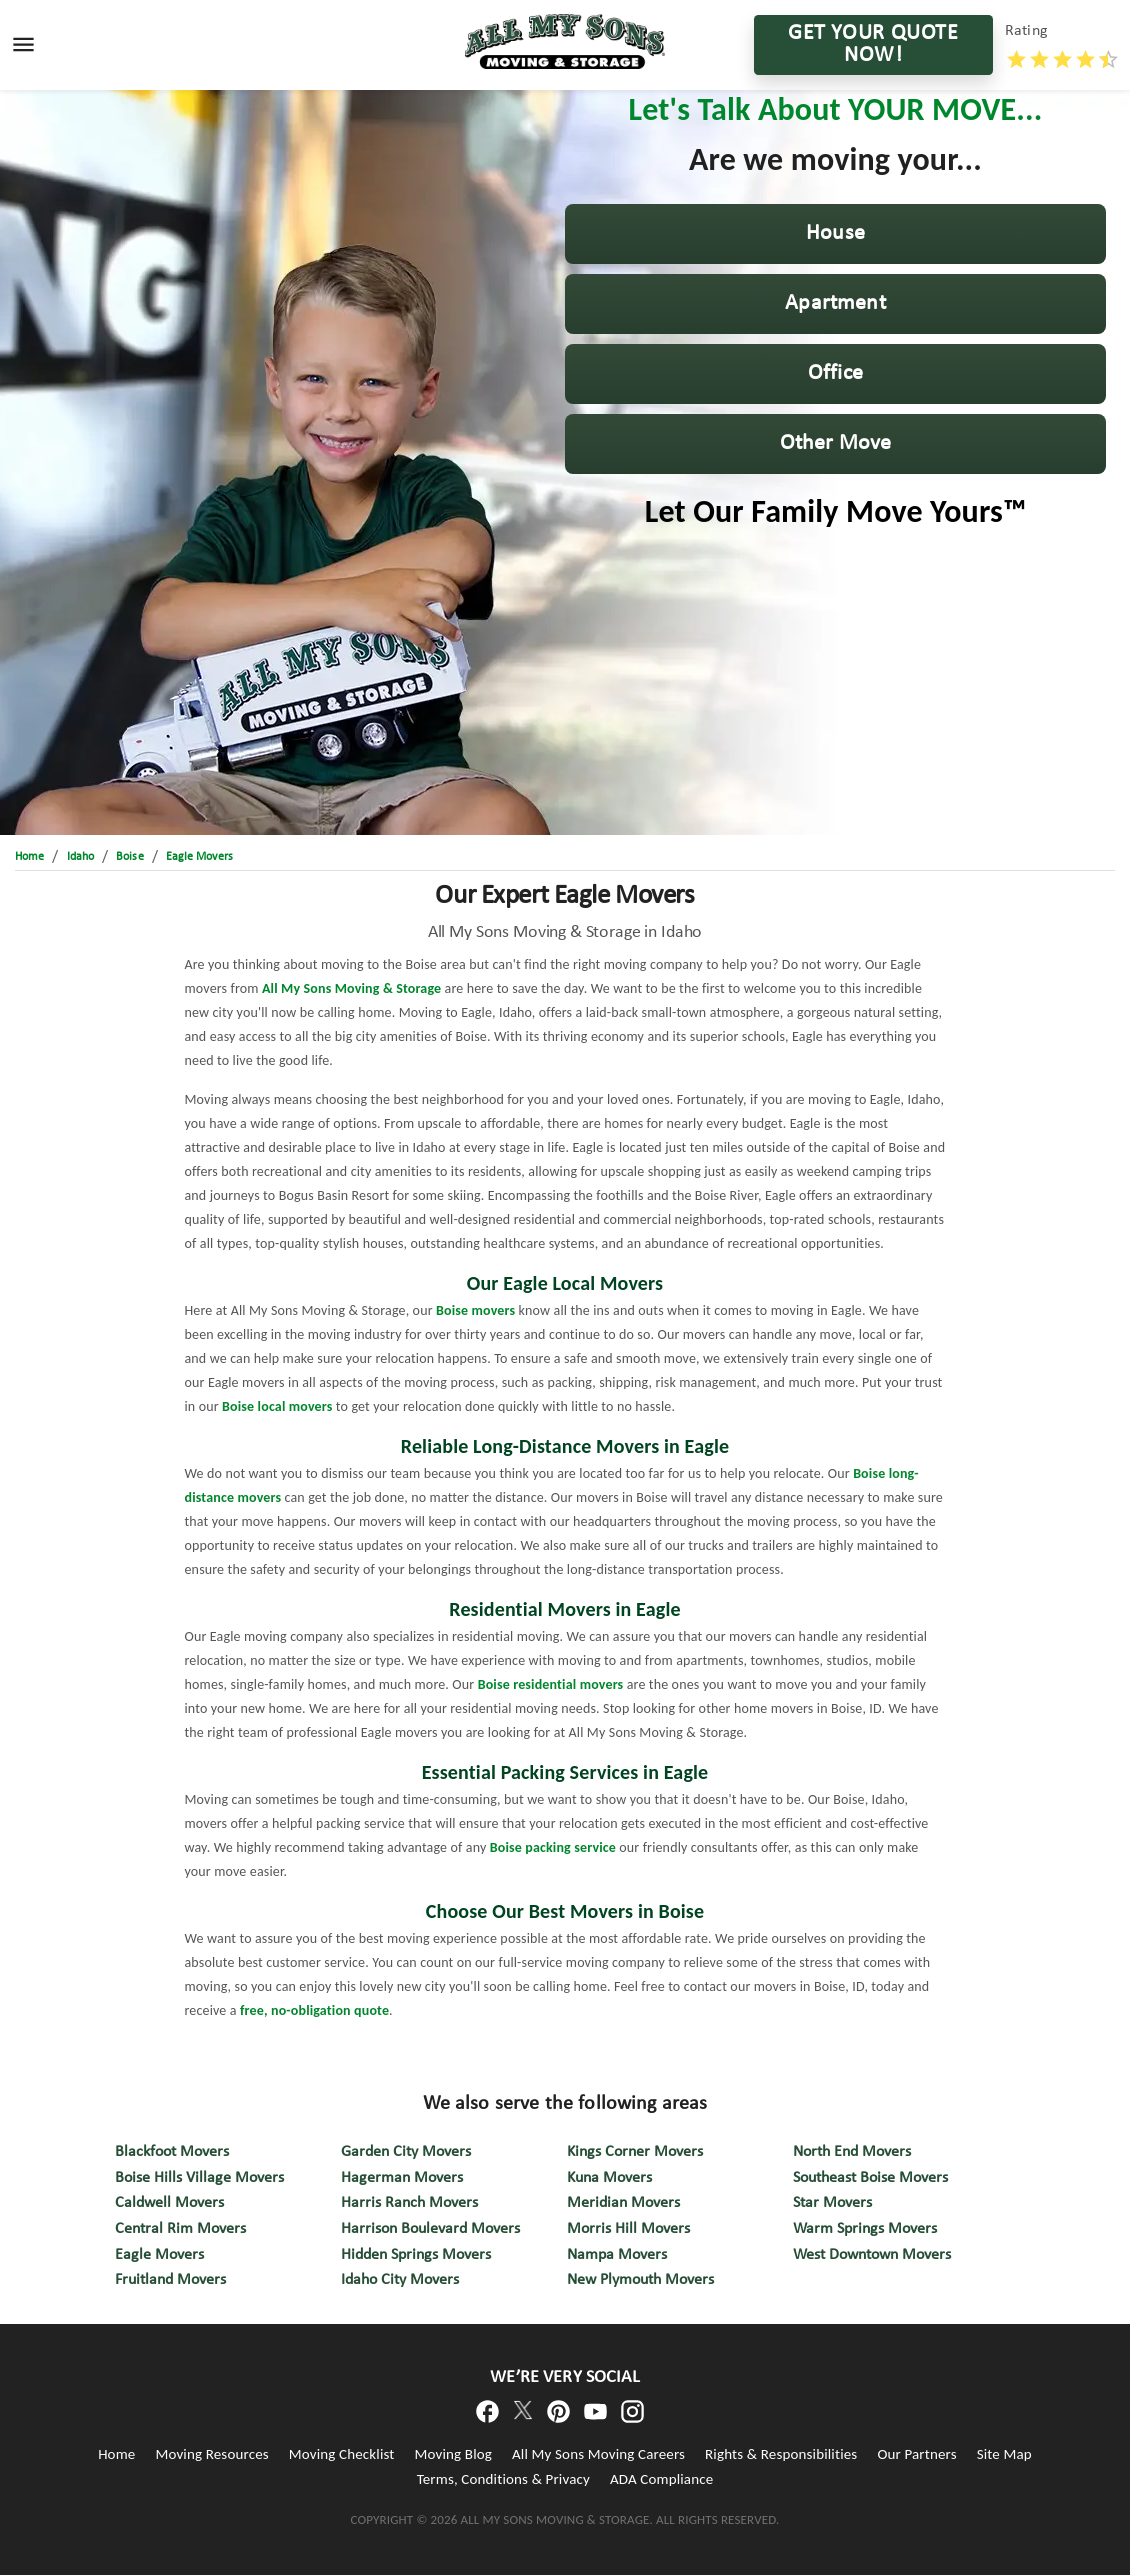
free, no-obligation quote (314, 2010)
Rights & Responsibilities (781, 2454)
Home (116, 2454)
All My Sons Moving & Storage (351, 988)
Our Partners (916, 2454)
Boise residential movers (551, 1684)
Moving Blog (453, 2454)
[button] (835, 234)
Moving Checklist (342, 2454)
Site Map (1004, 2454)
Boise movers (475, 1310)
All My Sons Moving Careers (598, 2454)
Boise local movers (277, 1406)
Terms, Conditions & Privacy (503, 2479)
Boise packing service (553, 1847)
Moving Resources (211, 2454)
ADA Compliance (661, 2479)
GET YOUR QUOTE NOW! (873, 45)
